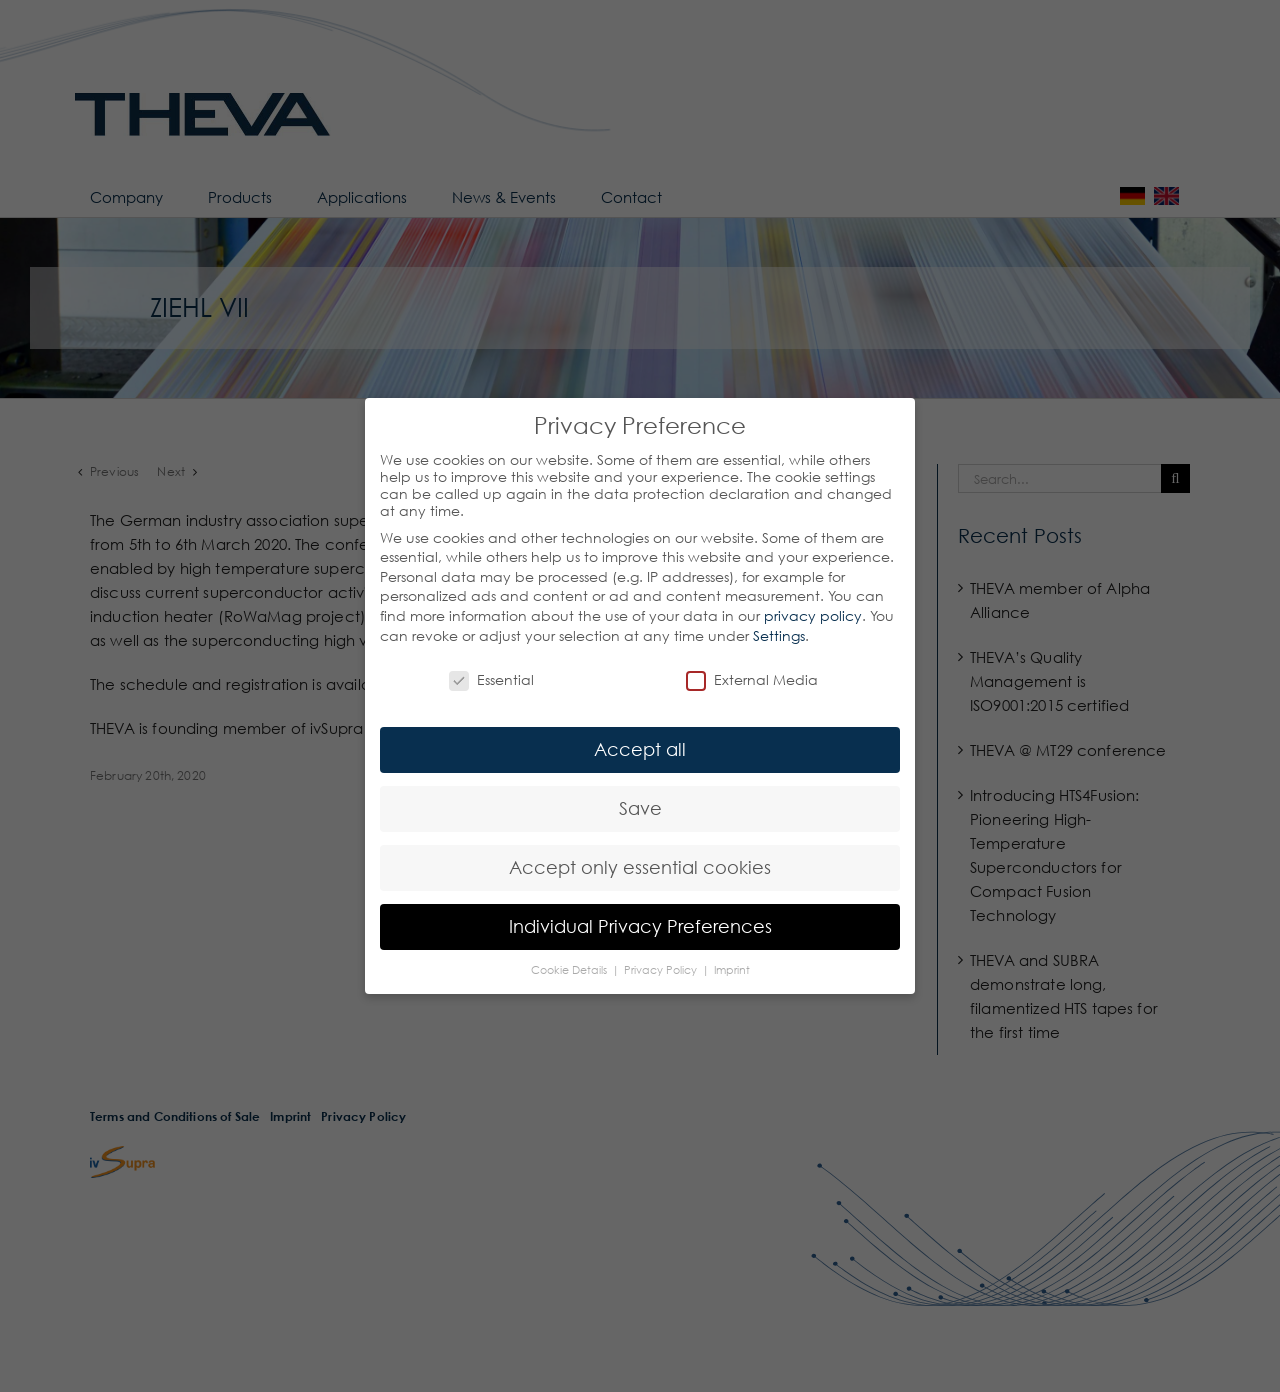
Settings (779, 635)
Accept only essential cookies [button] (640, 867)
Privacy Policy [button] (662, 970)
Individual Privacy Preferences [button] (640, 926)
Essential (491, 679)
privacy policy (813, 615)
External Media (752, 679)
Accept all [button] (640, 749)
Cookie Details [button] (570, 970)
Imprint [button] (732, 970)
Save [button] (640, 808)
